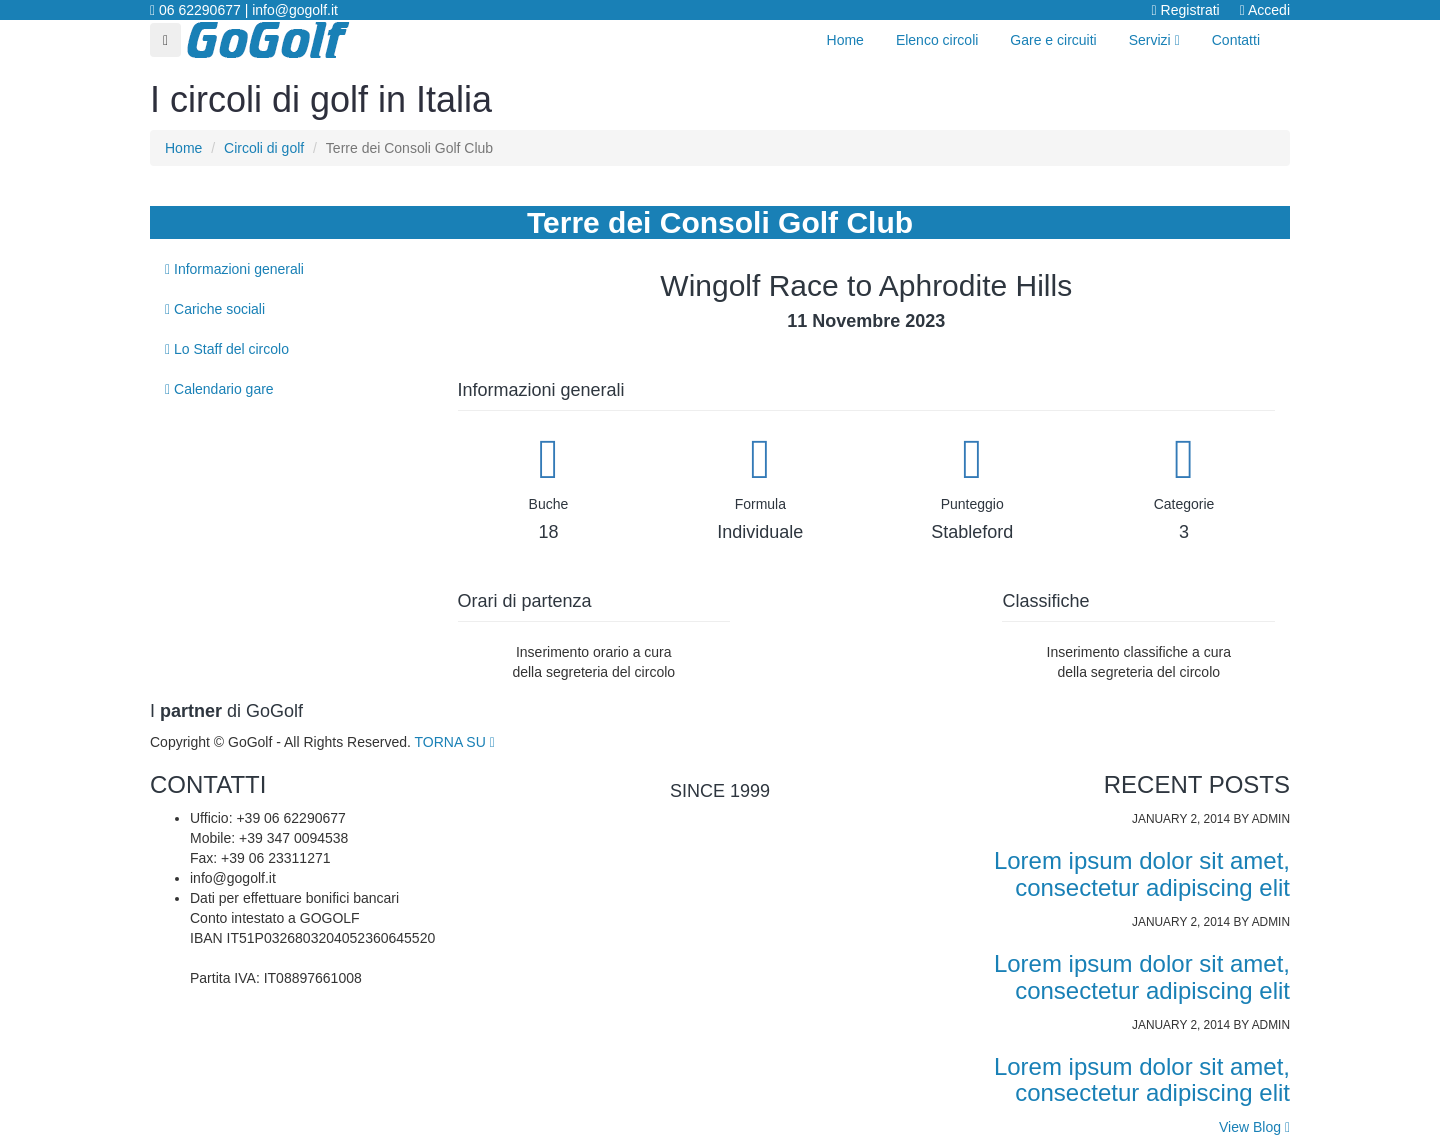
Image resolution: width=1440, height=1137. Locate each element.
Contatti (1236, 40)
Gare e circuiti (1053, 40)
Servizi (1154, 40)
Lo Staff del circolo (227, 349)
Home (845, 40)
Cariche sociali (215, 309)
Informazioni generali (234, 269)
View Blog (1254, 1127)
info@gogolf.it (295, 10)
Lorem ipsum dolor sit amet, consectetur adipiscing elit (1142, 873)
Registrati (1186, 10)
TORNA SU (455, 742)
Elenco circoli (937, 40)
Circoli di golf (264, 148)
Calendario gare (219, 389)
